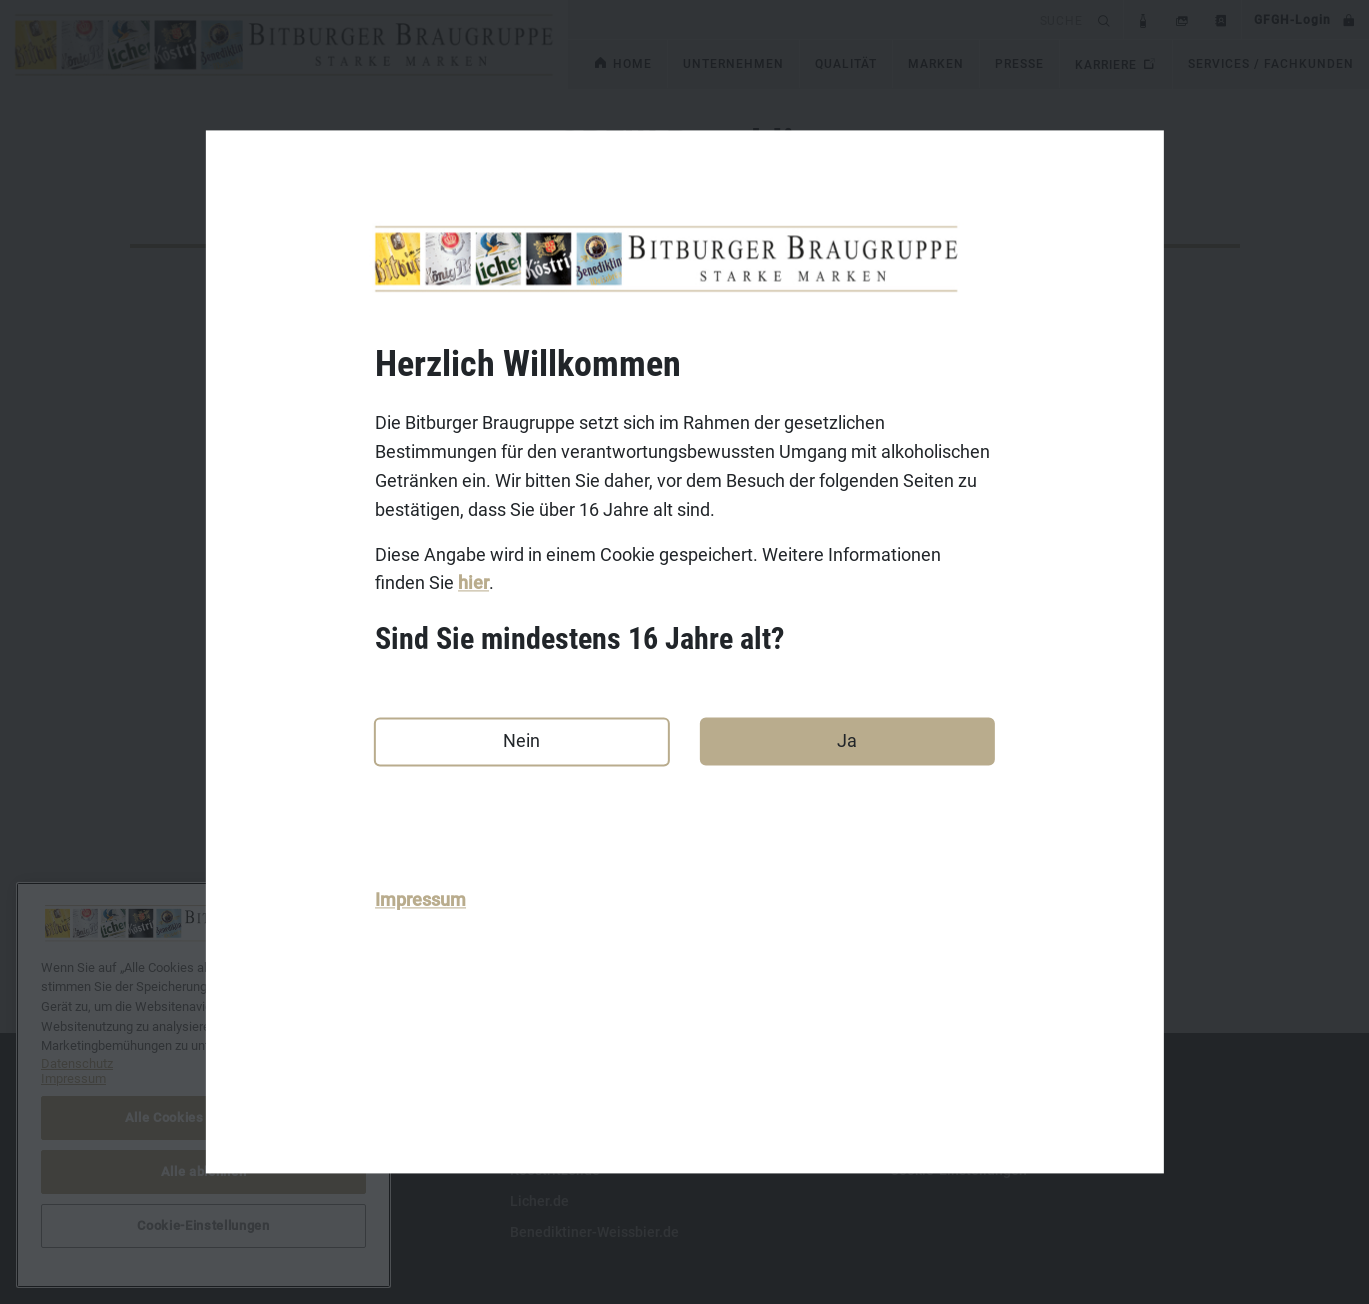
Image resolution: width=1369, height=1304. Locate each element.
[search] (829, 19)
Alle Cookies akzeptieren (204, 1117)
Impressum (420, 900)
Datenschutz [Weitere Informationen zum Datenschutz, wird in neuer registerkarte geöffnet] (77, 1063)
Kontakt (155, 1108)
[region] (203, 1085)
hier (473, 583)
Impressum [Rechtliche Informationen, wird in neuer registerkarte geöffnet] (73, 1078)
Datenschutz (170, 1170)
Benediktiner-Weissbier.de (594, 1232)
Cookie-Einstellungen (203, 1225)
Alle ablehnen (204, 1171)
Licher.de (539, 1201)
